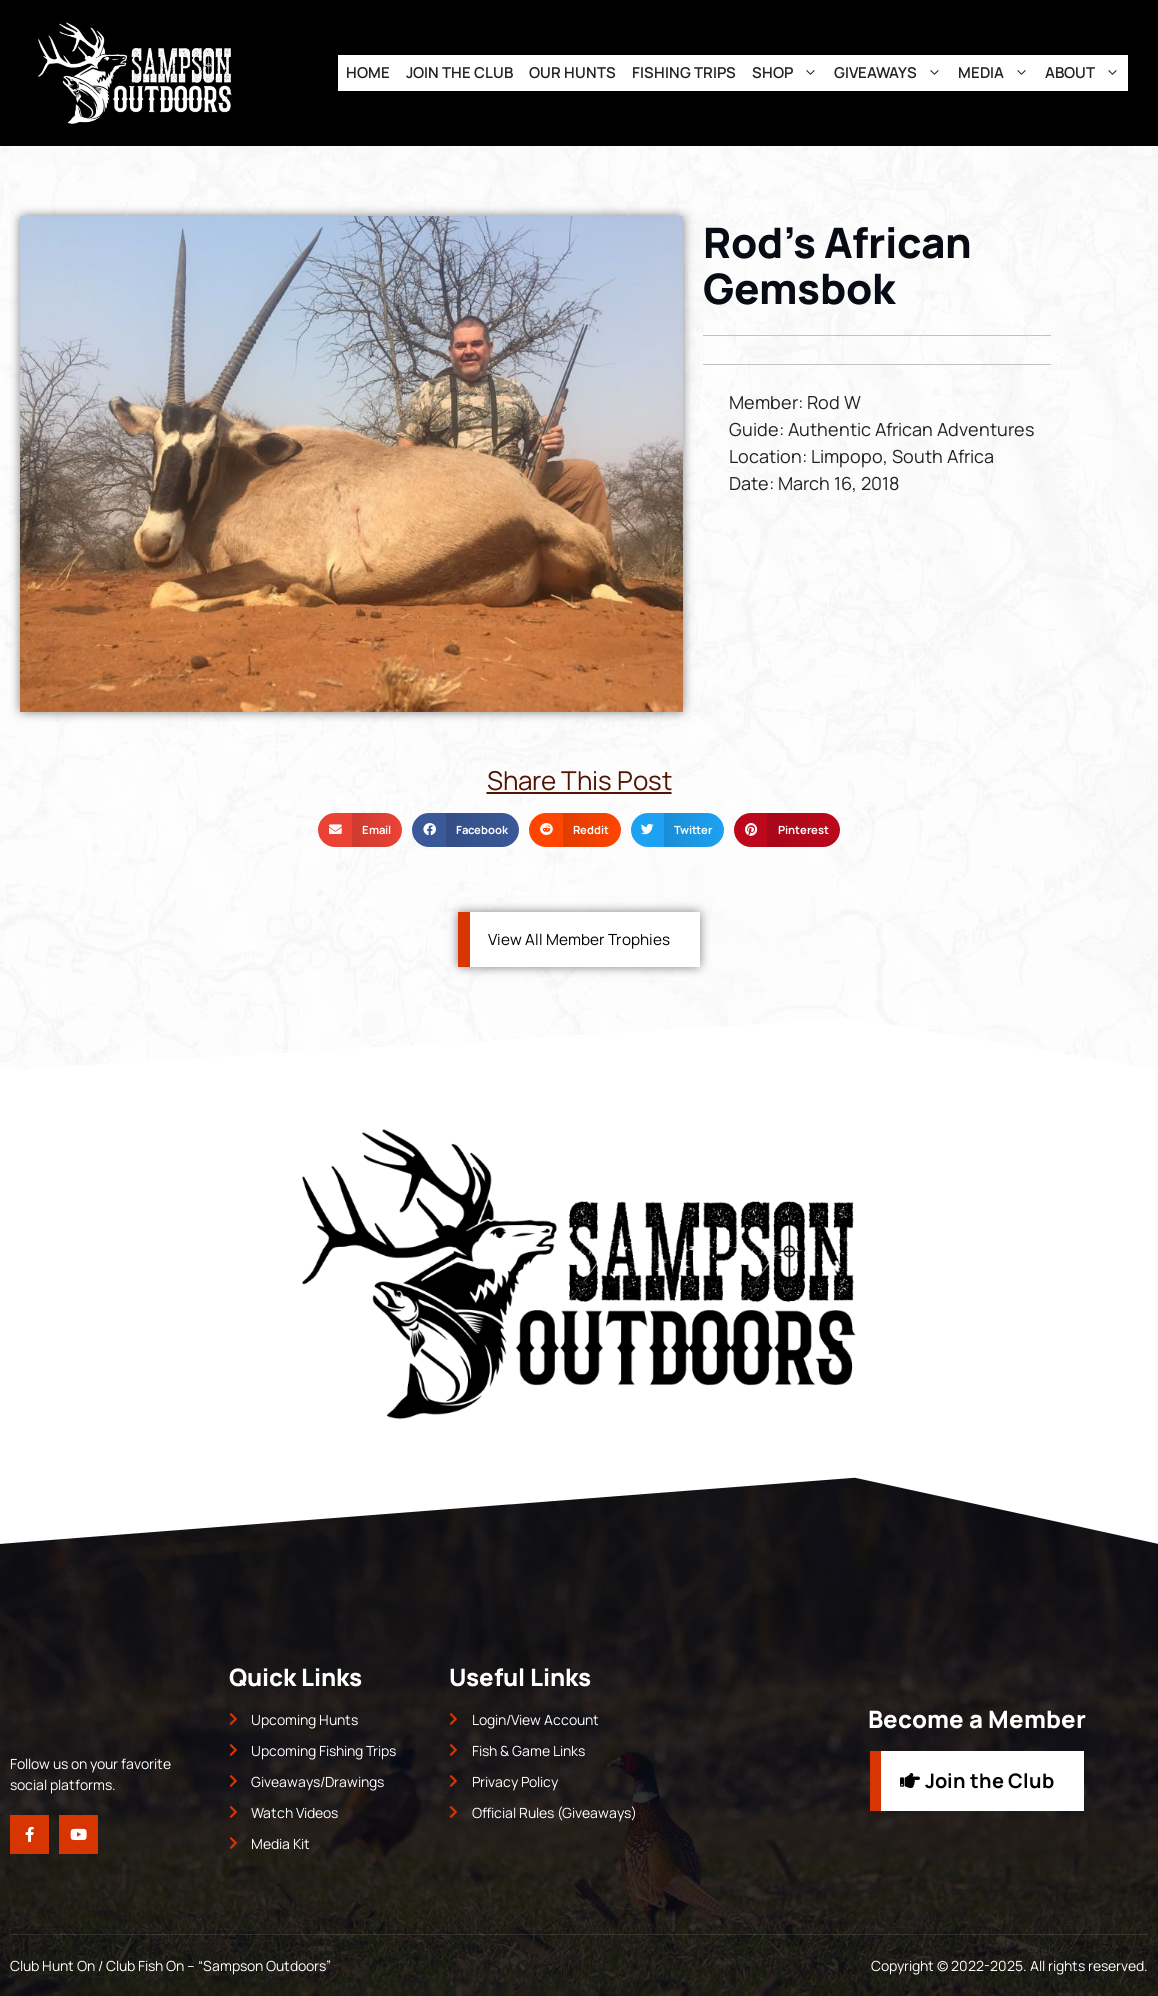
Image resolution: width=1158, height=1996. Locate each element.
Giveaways (892, 73)
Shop (789, 73)
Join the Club (459, 72)
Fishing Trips (684, 72)
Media (997, 73)
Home (368, 72)
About (1086, 73)
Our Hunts (572, 72)
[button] (360, 830)
